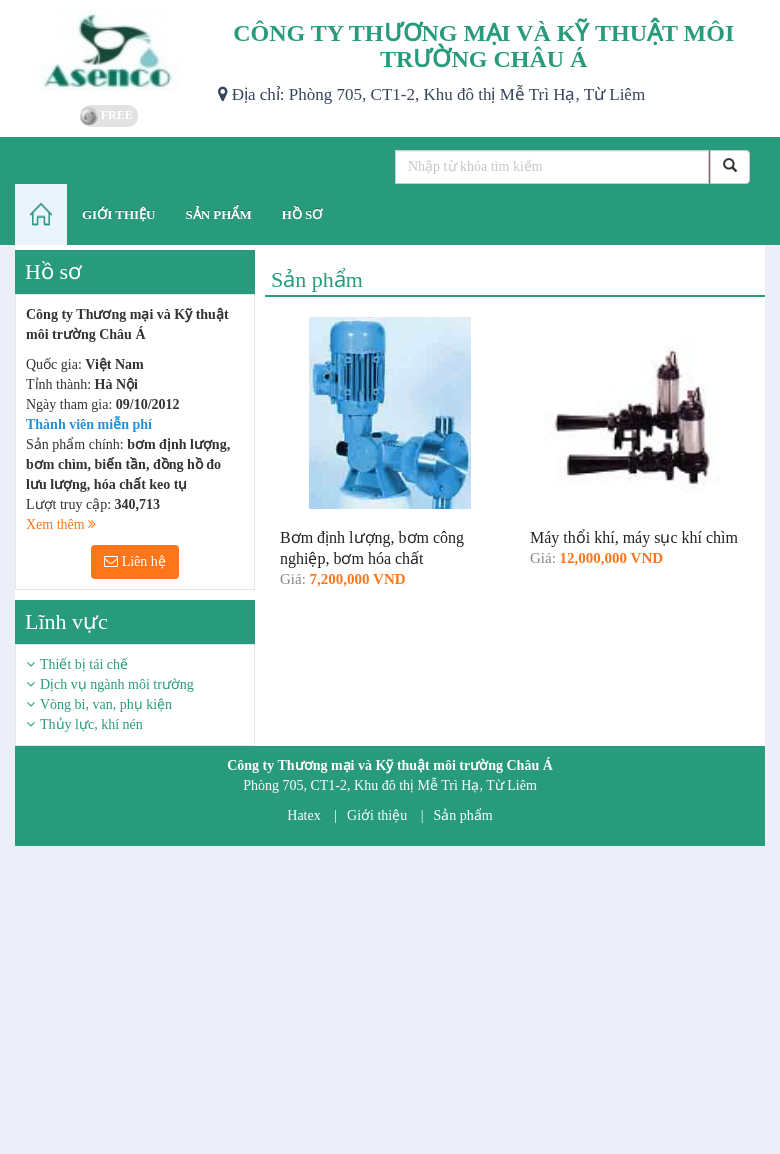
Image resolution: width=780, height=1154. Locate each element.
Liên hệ (135, 561)
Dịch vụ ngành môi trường (117, 684)
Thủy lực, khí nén (91, 724)
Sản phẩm (463, 815)
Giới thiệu (377, 815)
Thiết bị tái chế (84, 664)
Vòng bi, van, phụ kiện (106, 704)
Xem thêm (61, 524)
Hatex (303, 815)
